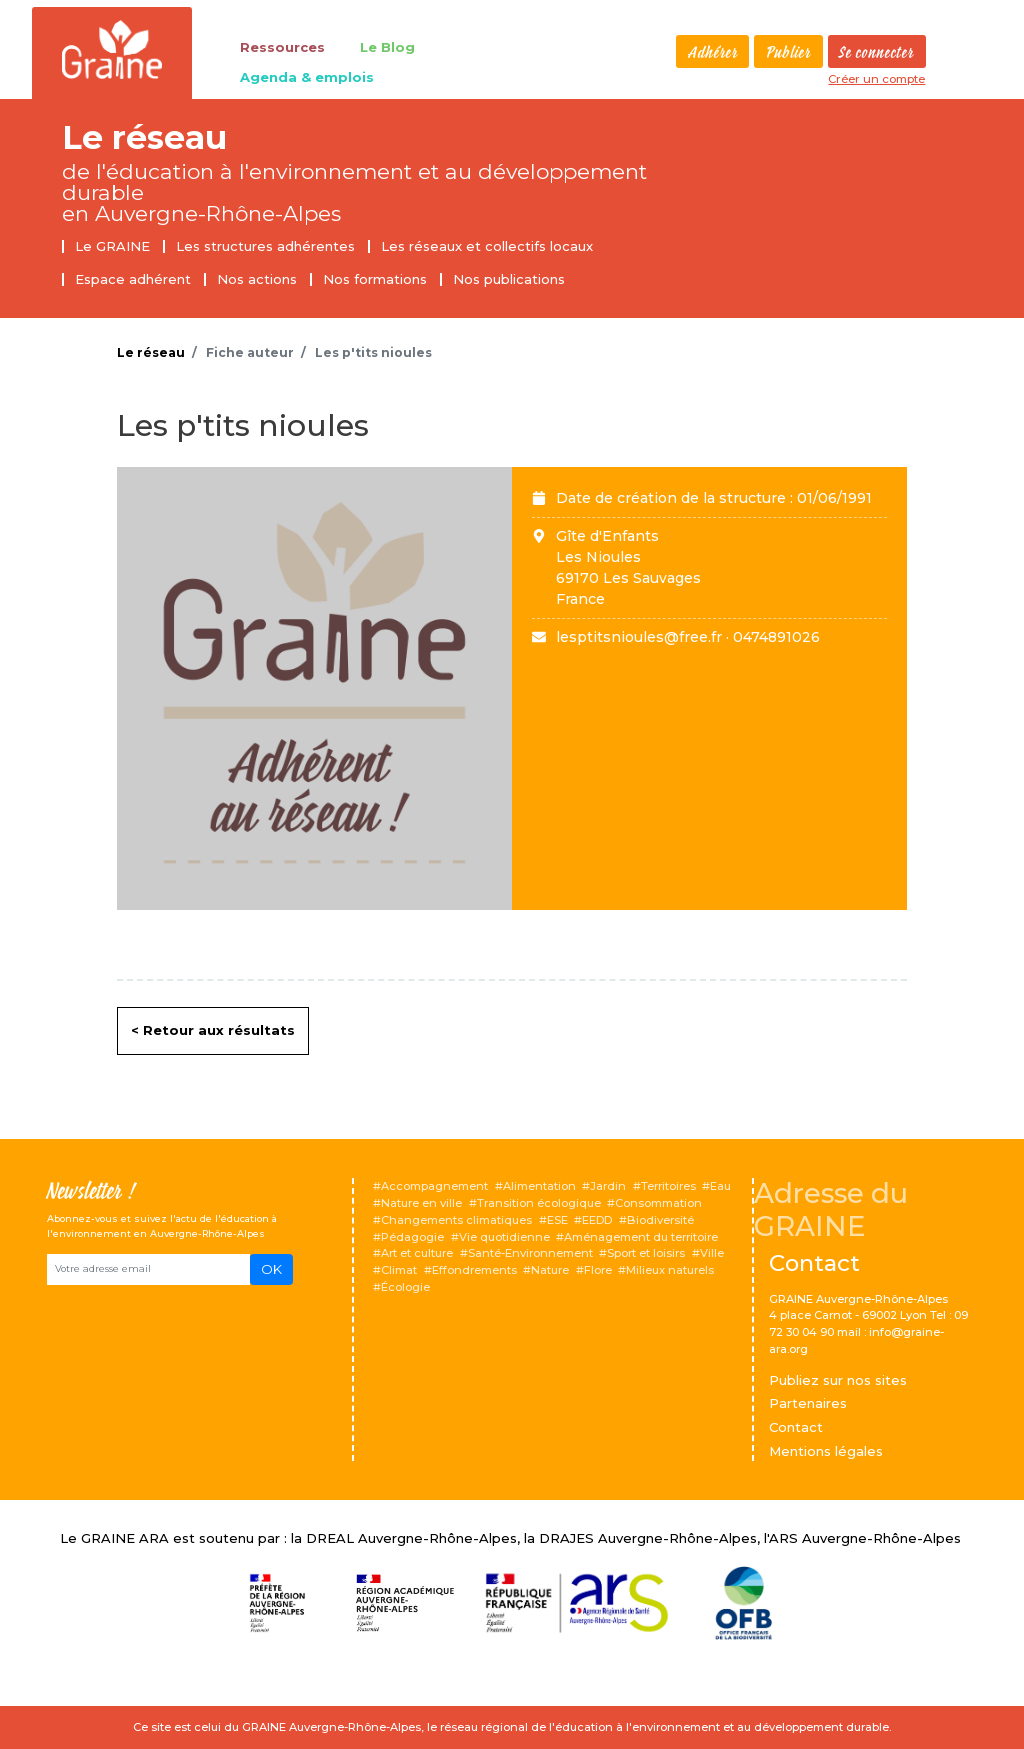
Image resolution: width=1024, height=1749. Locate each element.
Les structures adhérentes (265, 246)
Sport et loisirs (646, 1253)
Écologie (405, 1287)
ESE (557, 1220)
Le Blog (387, 47)
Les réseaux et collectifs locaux (487, 246)
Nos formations (375, 279)
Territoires (668, 1186)
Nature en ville (421, 1203)
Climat (399, 1270)
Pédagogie (412, 1237)
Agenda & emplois (307, 77)
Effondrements (474, 1270)
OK (271, 1269)
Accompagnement (434, 1186)
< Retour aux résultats (213, 1030)
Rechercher (660, 51)
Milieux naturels (670, 1270)
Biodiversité (660, 1220)
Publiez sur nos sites (838, 1380)
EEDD (597, 1220)
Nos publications (509, 279)
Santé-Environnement (530, 1253)
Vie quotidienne (504, 1237)
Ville (712, 1253)
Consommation (658, 1203)
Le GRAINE (112, 246)
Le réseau (144, 137)
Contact (796, 1427)
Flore (598, 1270)
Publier (788, 52)
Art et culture (417, 1253)
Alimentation (539, 1186)
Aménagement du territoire (641, 1237)
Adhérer (713, 52)
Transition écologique (539, 1203)
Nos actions (257, 279)
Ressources (282, 47)
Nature (550, 1270)
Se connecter (876, 52)
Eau (720, 1186)
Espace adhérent (133, 279)
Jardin (608, 1186)
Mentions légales (826, 1451)
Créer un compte (876, 79)
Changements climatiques (456, 1220)
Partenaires (808, 1403)
